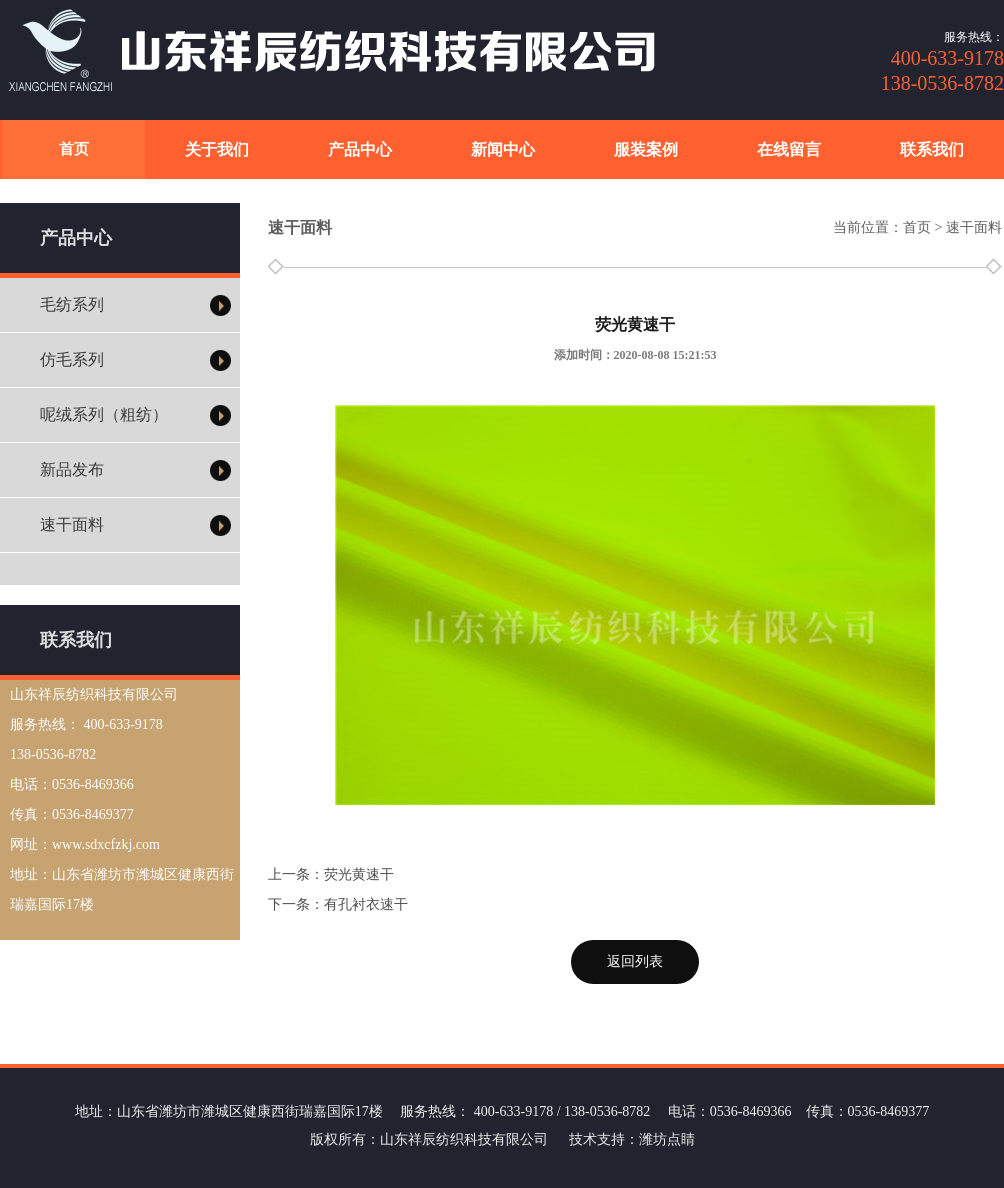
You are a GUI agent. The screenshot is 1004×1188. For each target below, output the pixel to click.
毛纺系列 (72, 304)
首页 (74, 149)
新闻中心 (503, 149)
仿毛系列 (72, 359)
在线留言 (789, 149)
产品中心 (360, 149)
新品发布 (72, 469)
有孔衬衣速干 (366, 904)
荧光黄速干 (359, 874)
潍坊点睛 (667, 1139)
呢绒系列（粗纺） (104, 414)
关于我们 (217, 149)
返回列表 (635, 961)
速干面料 (72, 524)
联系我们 (932, 149)
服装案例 (646, 149)
